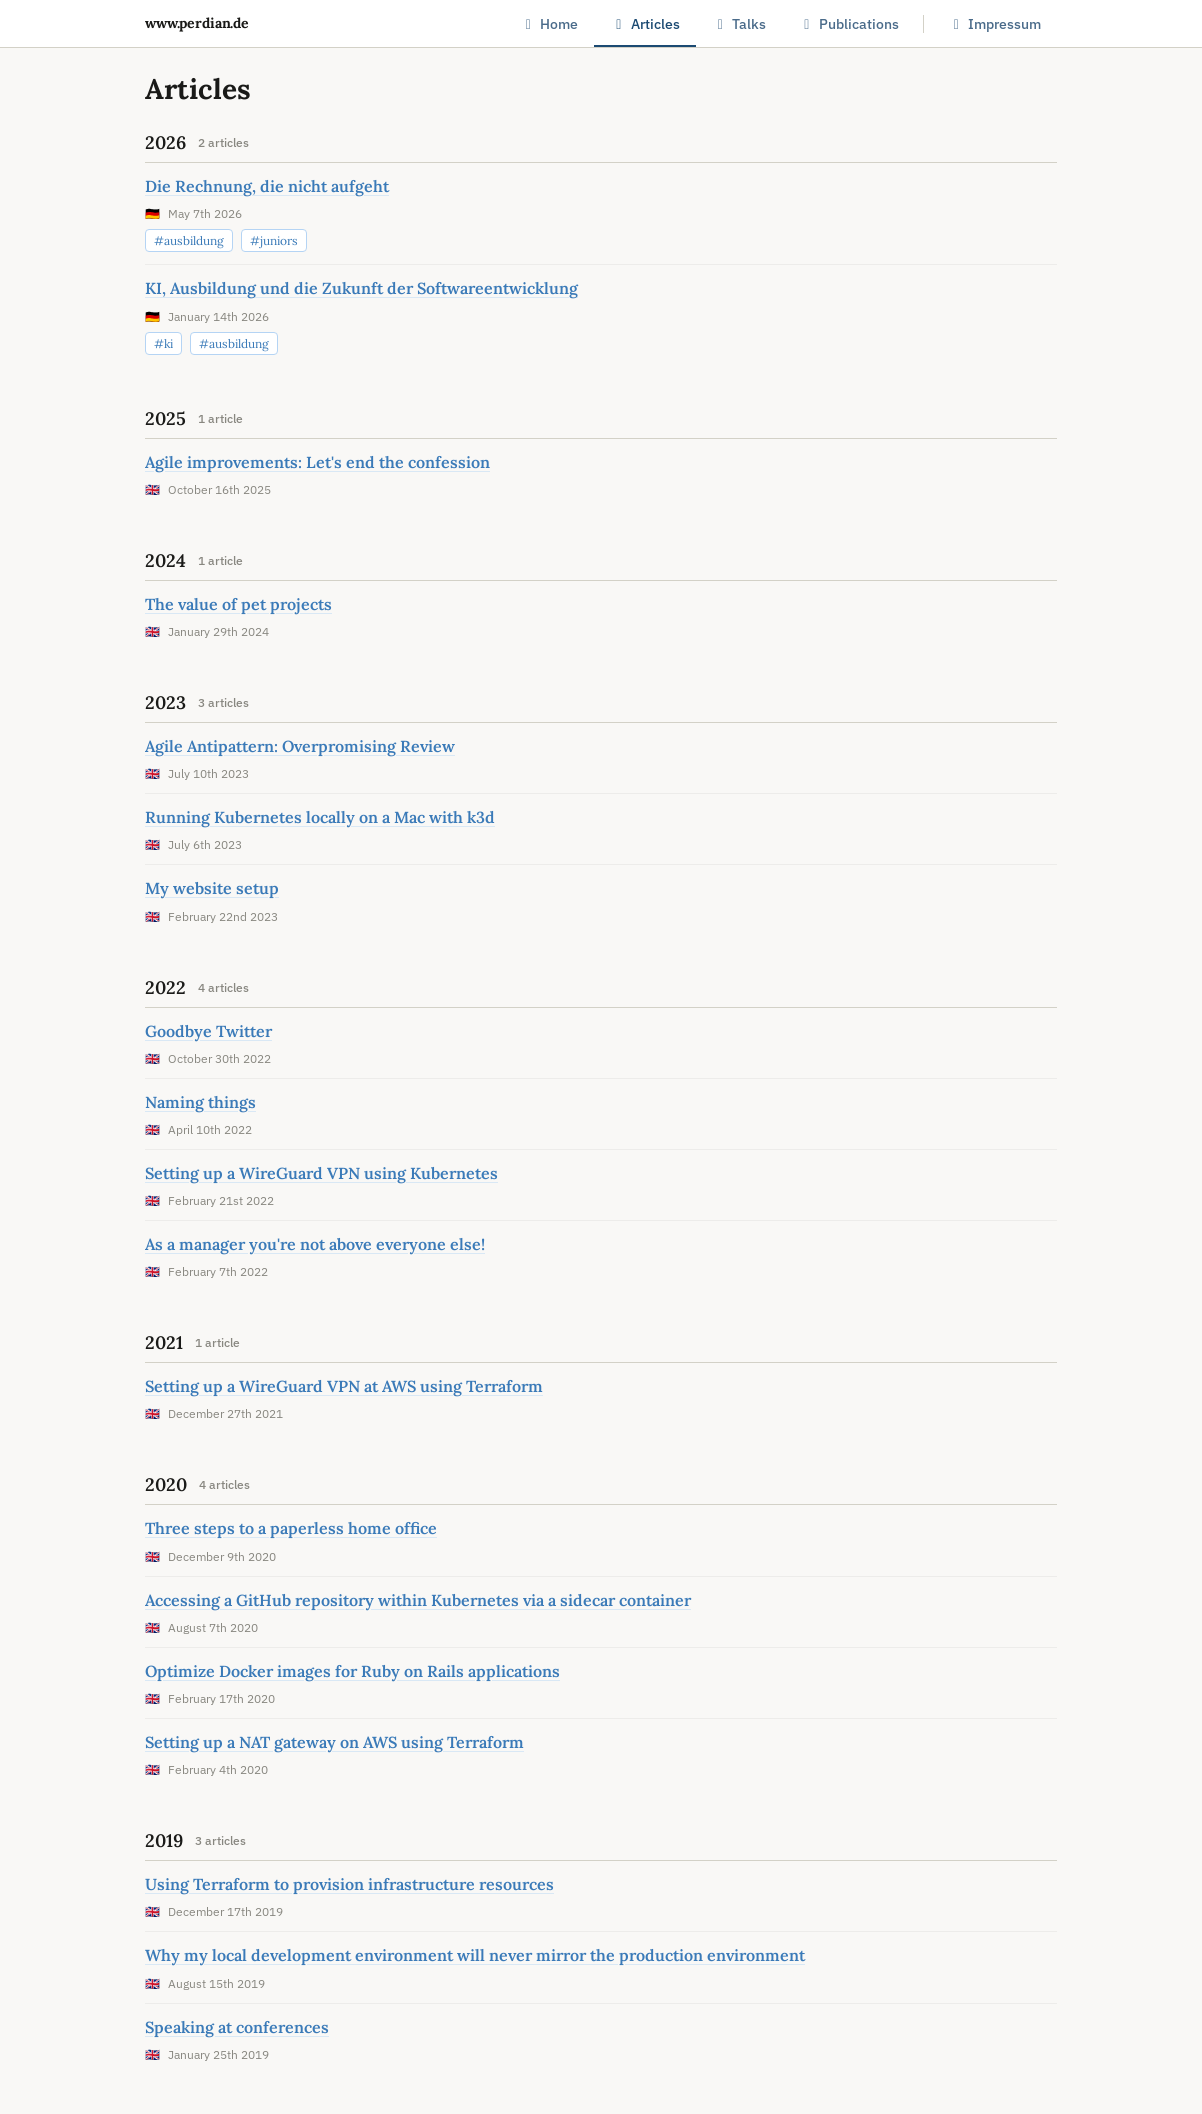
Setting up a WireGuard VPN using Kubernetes (321, 1173)
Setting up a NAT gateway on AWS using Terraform (334, 1742)
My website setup (212, 888)
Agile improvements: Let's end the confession (317, 462)
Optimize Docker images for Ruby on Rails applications (352, 1671)
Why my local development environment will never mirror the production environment (475, 1955)
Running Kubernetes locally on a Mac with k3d (320, 817)
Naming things (200, 1102)
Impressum (995, 24)
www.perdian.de (197, 23)
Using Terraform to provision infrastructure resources (349, 1884)
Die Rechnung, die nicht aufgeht (267, 186)
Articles (645, 24)
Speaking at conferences (237, 2027)
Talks (739, 24)
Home (549, 24)
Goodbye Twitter (208, 1031)
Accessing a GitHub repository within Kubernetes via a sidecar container (418, 1600)
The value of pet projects (238, 604)
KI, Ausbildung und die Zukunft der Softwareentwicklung (361, 288)
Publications (848, 24)
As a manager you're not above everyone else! (315, 1244)
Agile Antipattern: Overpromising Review (300, 746)
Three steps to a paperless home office (291, 1528)
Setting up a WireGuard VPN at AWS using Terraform (344, 1386)
